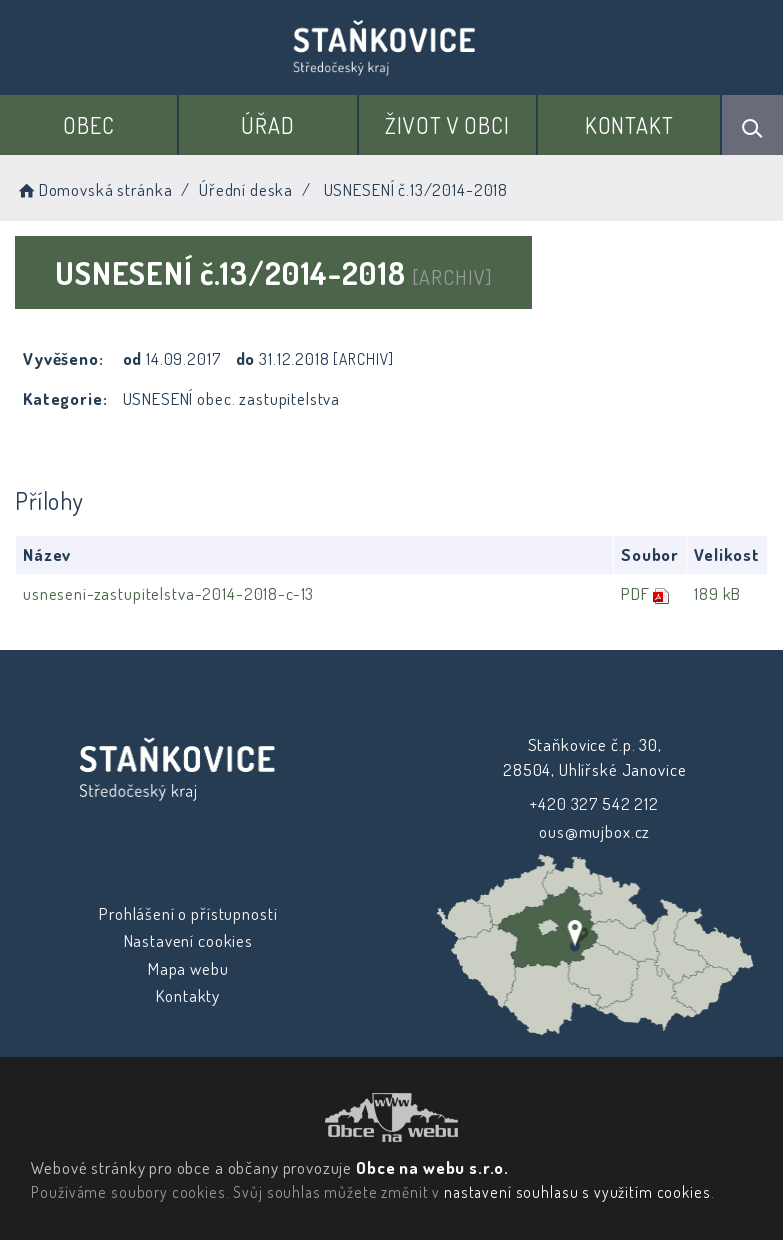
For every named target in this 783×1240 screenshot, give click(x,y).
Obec (88, 125)
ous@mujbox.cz (594, 831)
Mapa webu (188, 968)
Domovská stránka (93, 189)
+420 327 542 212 (594, 803)
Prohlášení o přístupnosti (188, 913)
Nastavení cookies (187, 940)
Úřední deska (246, 189)
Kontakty (188, 995)
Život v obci (448, 125)
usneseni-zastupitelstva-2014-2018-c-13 (168, 593)
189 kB (717, 593)
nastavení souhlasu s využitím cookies (577, 1192)
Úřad (267, 125)
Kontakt (629, 125)
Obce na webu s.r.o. (432, 1167)
